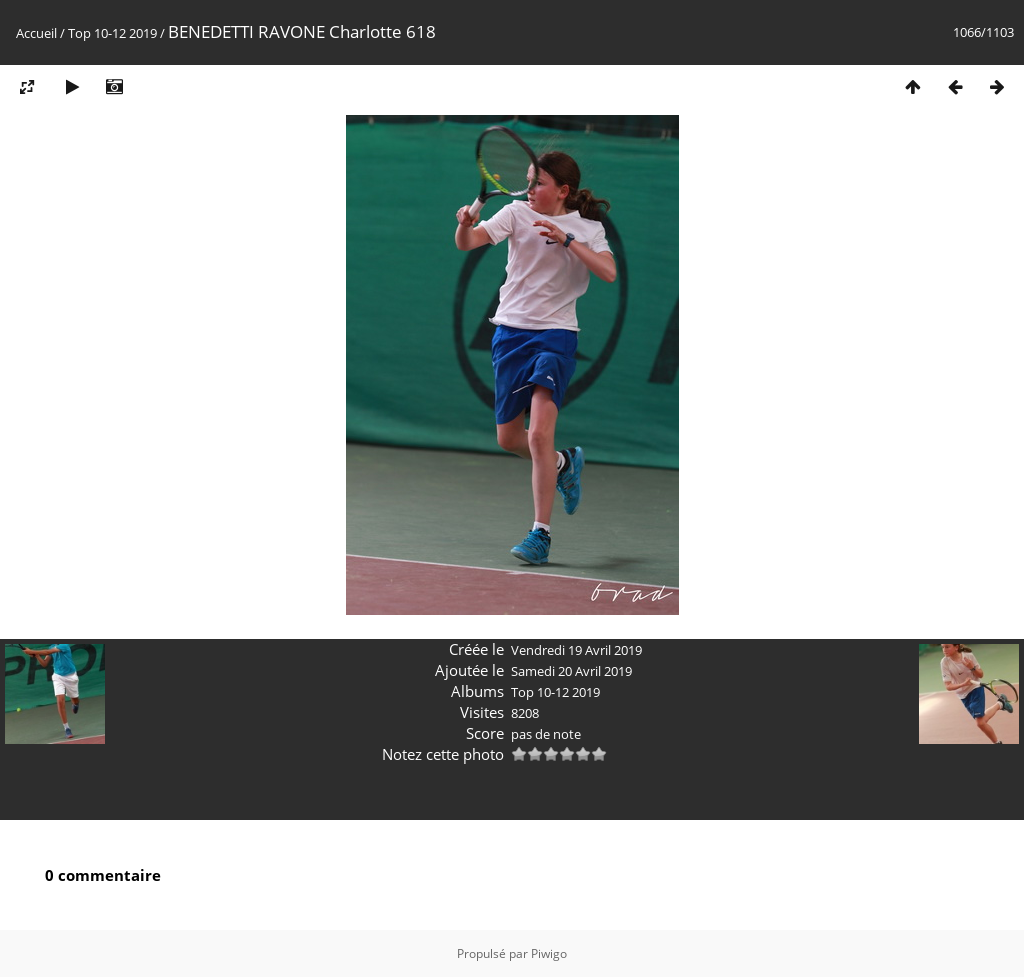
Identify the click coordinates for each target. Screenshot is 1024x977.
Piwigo (549, 953)
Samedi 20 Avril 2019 (571, 671)
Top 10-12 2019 (112, 33)
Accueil (36, 33)
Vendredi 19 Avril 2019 (576, 650)
